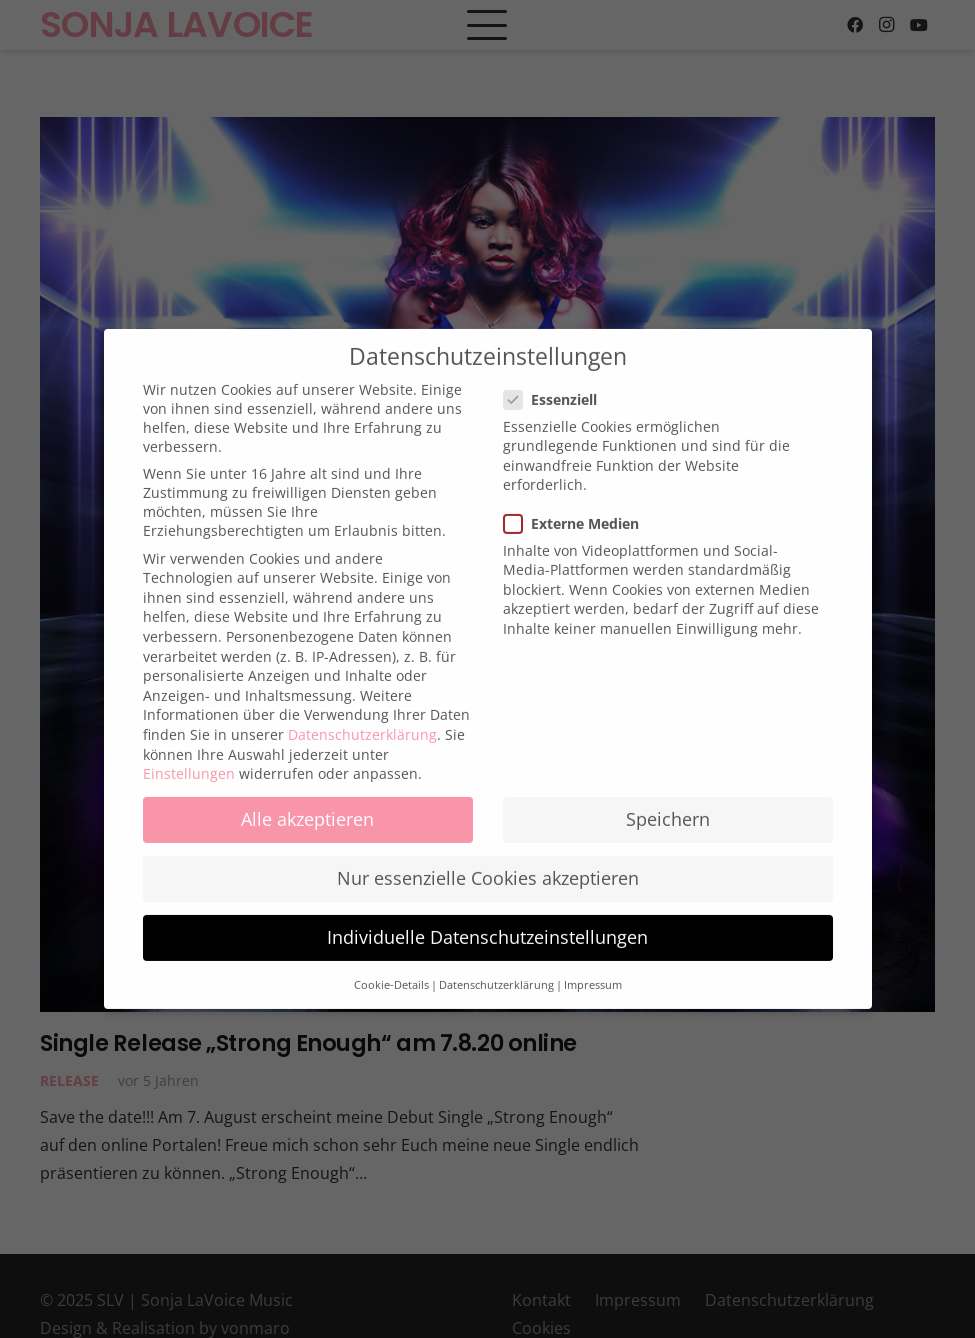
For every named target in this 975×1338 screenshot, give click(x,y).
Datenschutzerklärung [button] (496, 971)
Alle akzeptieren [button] (307, 805)
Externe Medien (574, 509)
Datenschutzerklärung (362, 720)
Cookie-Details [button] (391, 971)
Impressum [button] (593, 971)
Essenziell (553, 385)
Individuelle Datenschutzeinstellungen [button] (487, 924)
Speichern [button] (668, 805)
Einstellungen (189, 759)
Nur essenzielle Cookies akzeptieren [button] (488, 865)
